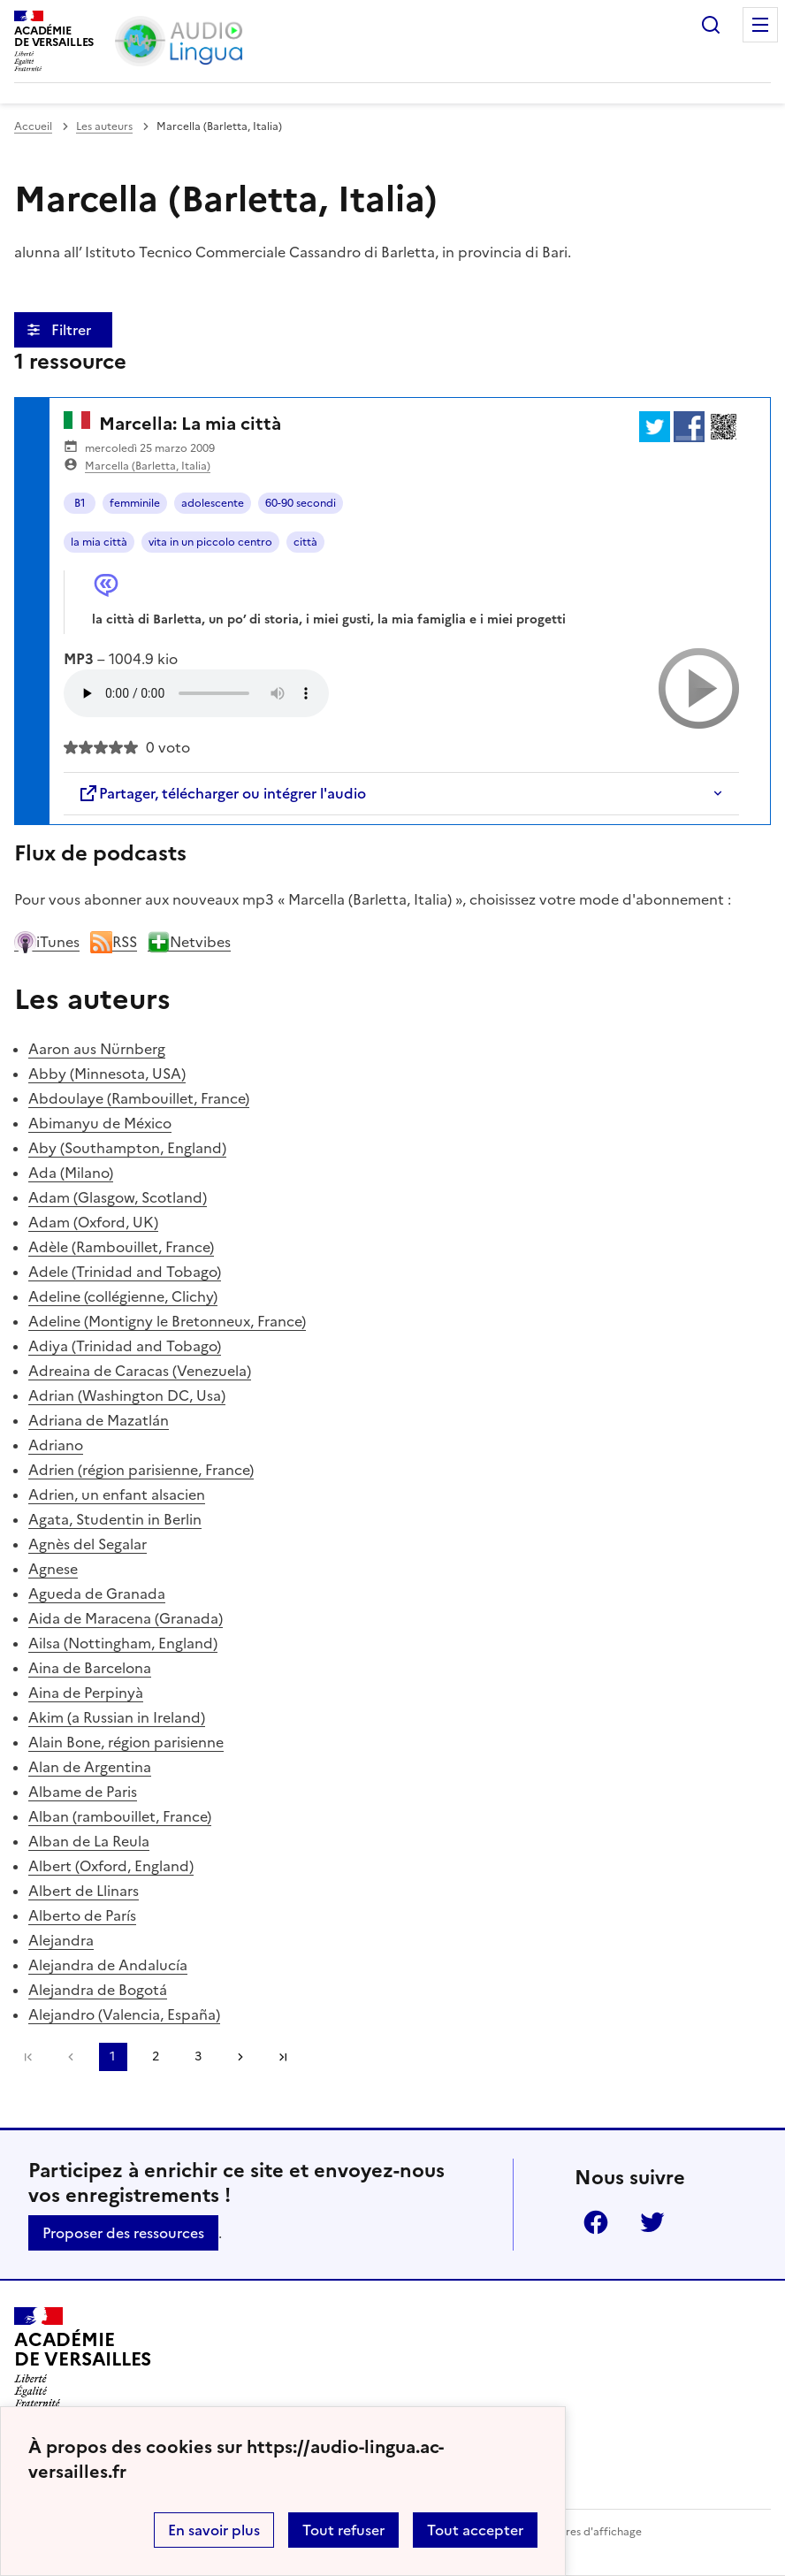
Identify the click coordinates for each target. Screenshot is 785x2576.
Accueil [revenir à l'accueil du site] (33, 126)
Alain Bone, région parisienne (126, 1742)
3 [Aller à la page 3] (198, 2056)
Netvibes (189, 941)
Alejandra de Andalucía (107, 1965)
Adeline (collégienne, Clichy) (122, 1296)
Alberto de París (82, 1915)
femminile (135, 503)
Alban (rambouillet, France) (119, 1816)
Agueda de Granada (96, 1593)
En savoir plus (214, 2530)
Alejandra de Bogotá (97, 1989)
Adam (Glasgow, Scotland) (117, 1197)
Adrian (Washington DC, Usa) (126, 1395)
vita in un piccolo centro (210, 542)
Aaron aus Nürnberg (96, 1048)
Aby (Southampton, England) (127, 1147)
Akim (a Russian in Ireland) (116, 1717)
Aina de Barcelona (89, 1667)
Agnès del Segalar (87, 1544)
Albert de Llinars (83, 1890)
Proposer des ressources (123, 2232)
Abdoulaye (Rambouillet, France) (138, 1098)
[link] (71, 2057)
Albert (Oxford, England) (111, 1866)
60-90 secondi (300, 503)
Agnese (53, 1568)
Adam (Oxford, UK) (93, 1222)
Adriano (55, 1445)
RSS (113, 941)
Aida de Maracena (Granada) (125, 1618)
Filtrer (73, 329)
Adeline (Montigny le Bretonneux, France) (167, 1321)
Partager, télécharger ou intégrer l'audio (222, 793)
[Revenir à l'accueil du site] (82, 2357)
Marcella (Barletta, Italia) (147, 466)
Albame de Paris (82, 1791)
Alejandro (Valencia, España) (124, 2014)
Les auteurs (104, 126)
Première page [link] (28, 2057)
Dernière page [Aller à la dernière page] (283, 2057)
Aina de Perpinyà (85, 1692)
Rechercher (710, 24)
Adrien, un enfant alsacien (116, 1494)
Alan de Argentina (89, 1766)
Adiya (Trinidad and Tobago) (124, 1346)
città (305, 542)
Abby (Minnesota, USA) (107, 1073)
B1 (80, 503)
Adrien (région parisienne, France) (141, 1469)
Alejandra (61, 1940)
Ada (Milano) (70, 1172)
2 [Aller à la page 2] (155, 2056)
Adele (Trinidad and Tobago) (124, 1271)
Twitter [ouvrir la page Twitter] (652, 2222)
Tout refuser (343, 2530)
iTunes (47, 941)
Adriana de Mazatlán (98, 1420)
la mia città (99, 542)
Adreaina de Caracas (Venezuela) (139, 1370)
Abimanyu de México (99, 1123)
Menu (760, 24)
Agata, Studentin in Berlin (115, 1519)
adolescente (212, 503)
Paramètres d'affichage (582, 2532)
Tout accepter (475, 2530)
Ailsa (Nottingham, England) (122, 1643)
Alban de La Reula (88, 1841)
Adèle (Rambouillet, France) (121, 1246)
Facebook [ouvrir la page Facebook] (596, 2222)
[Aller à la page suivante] (240, 2057)
